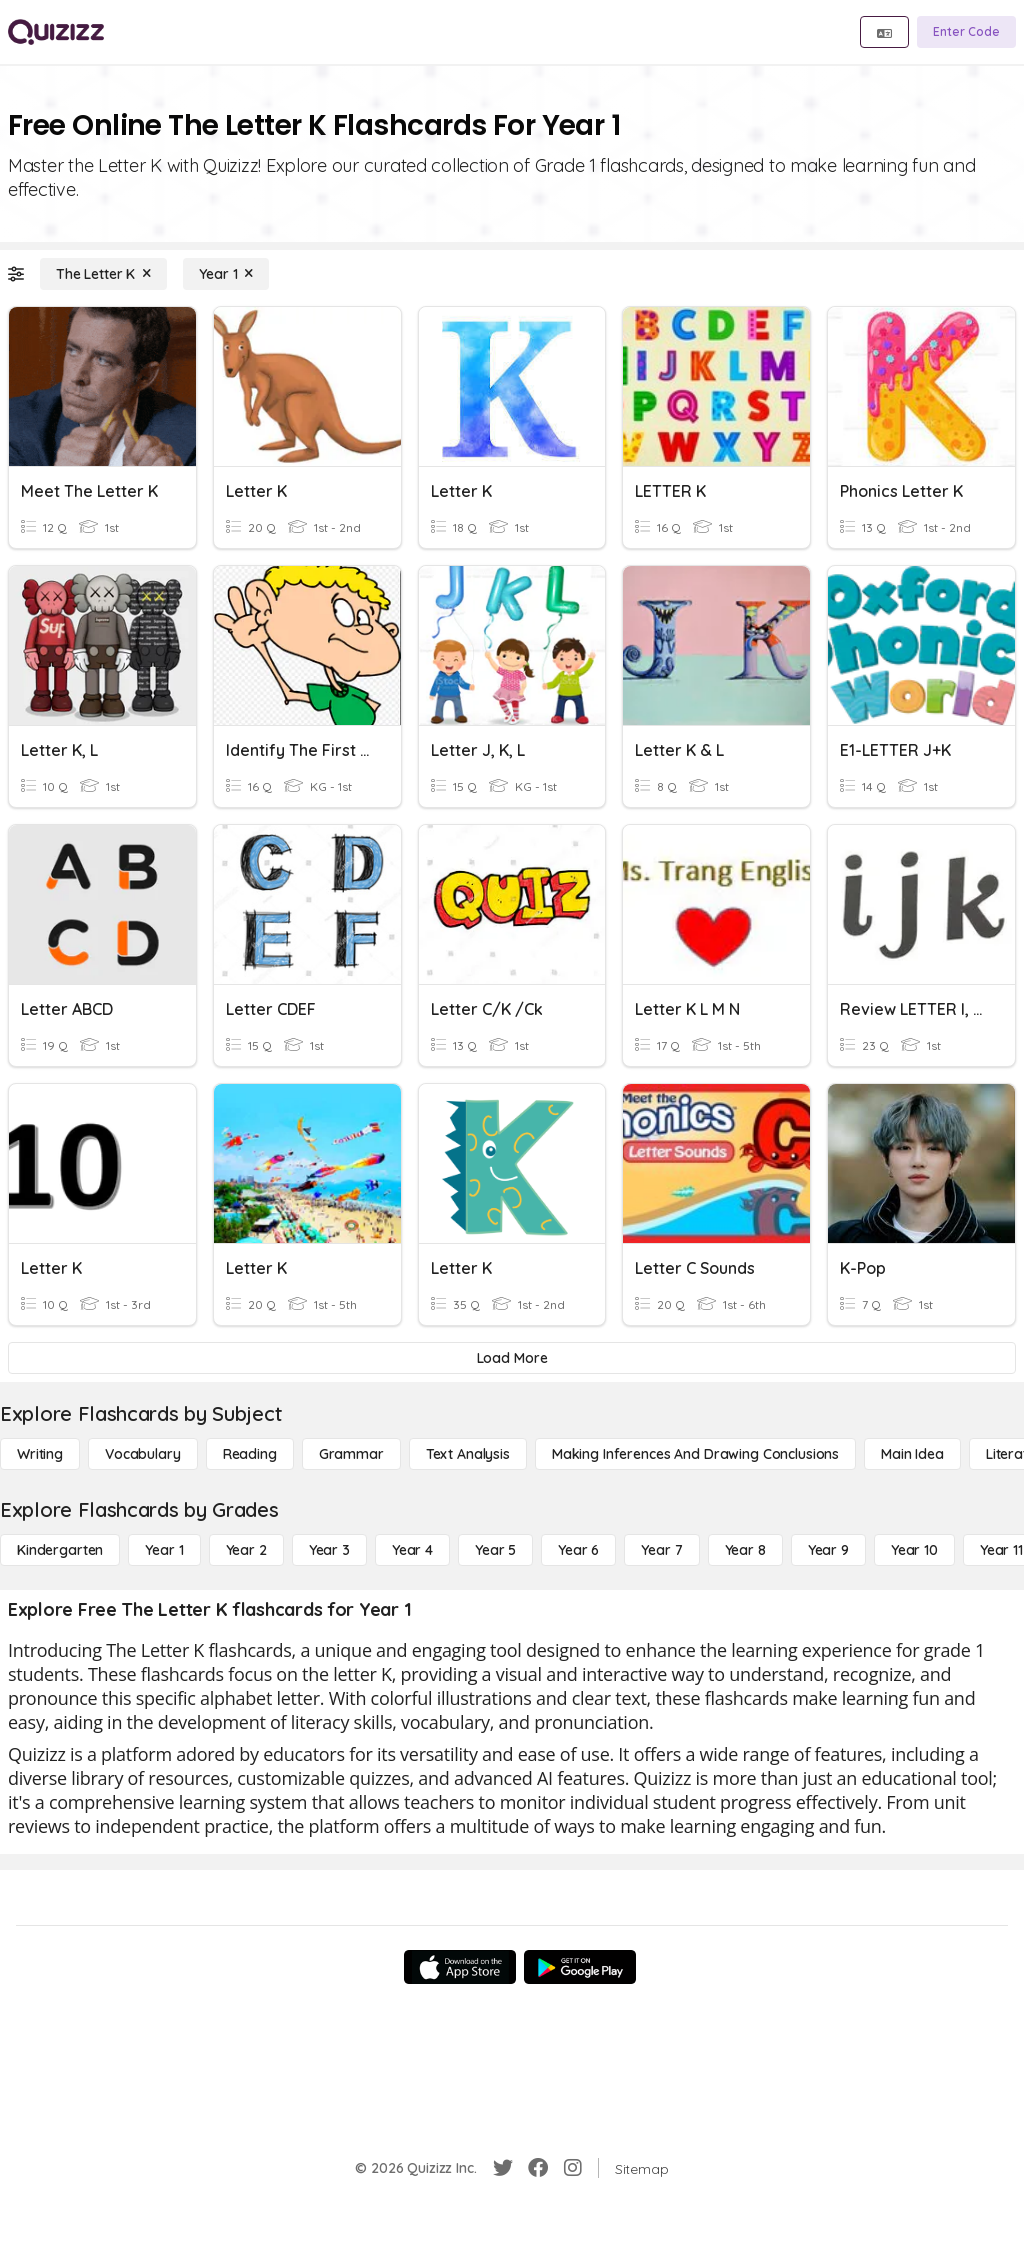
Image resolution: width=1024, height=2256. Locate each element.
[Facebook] (538, 2168)
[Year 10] (914, 1550)
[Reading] (250, 1454)
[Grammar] (351, 1454)
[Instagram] (573, 2168)
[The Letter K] (103, 274)
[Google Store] (580, 1967)
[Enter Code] (966, 32)
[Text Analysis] (468, 1454)
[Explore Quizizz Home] (56, 32)
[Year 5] (495, 1550)
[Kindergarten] (60, 1550)
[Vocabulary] (143, 1454)
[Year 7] (661, 1550)
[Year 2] (246, 1550)
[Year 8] (745, 1550)
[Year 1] (226, 274)
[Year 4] (412, 1550)
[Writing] (40, 1454)
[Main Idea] (912, 1454)
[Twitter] (503, 2168)
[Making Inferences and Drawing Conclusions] (695, 1454)
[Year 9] (828, 1550)
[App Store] (460, 1967)
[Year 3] (329, 1550)
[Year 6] (578, 1550)
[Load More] (512, 1358)
